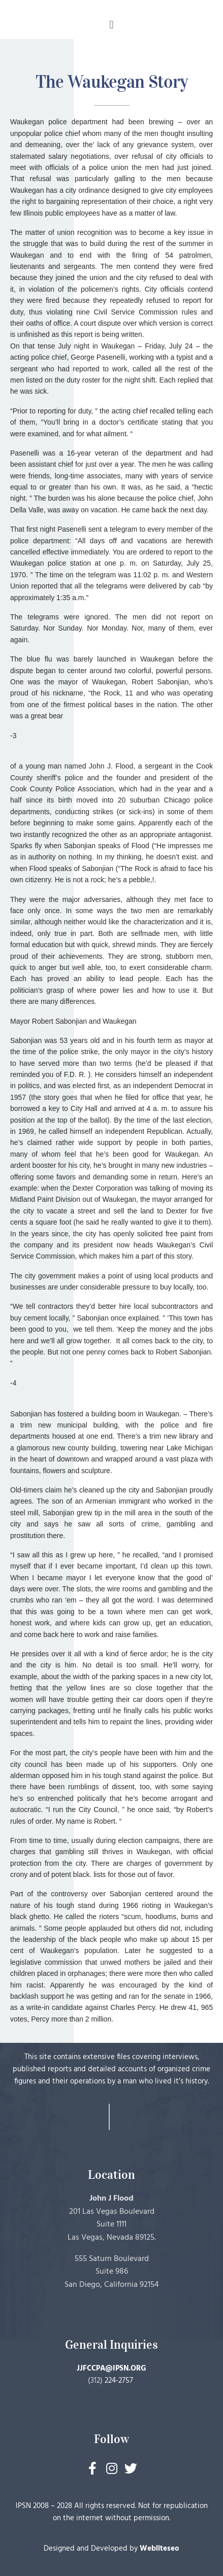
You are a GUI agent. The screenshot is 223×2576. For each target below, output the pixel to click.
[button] (111, 24)
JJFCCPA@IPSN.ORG (111, 2368)
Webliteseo (159, 2549)
